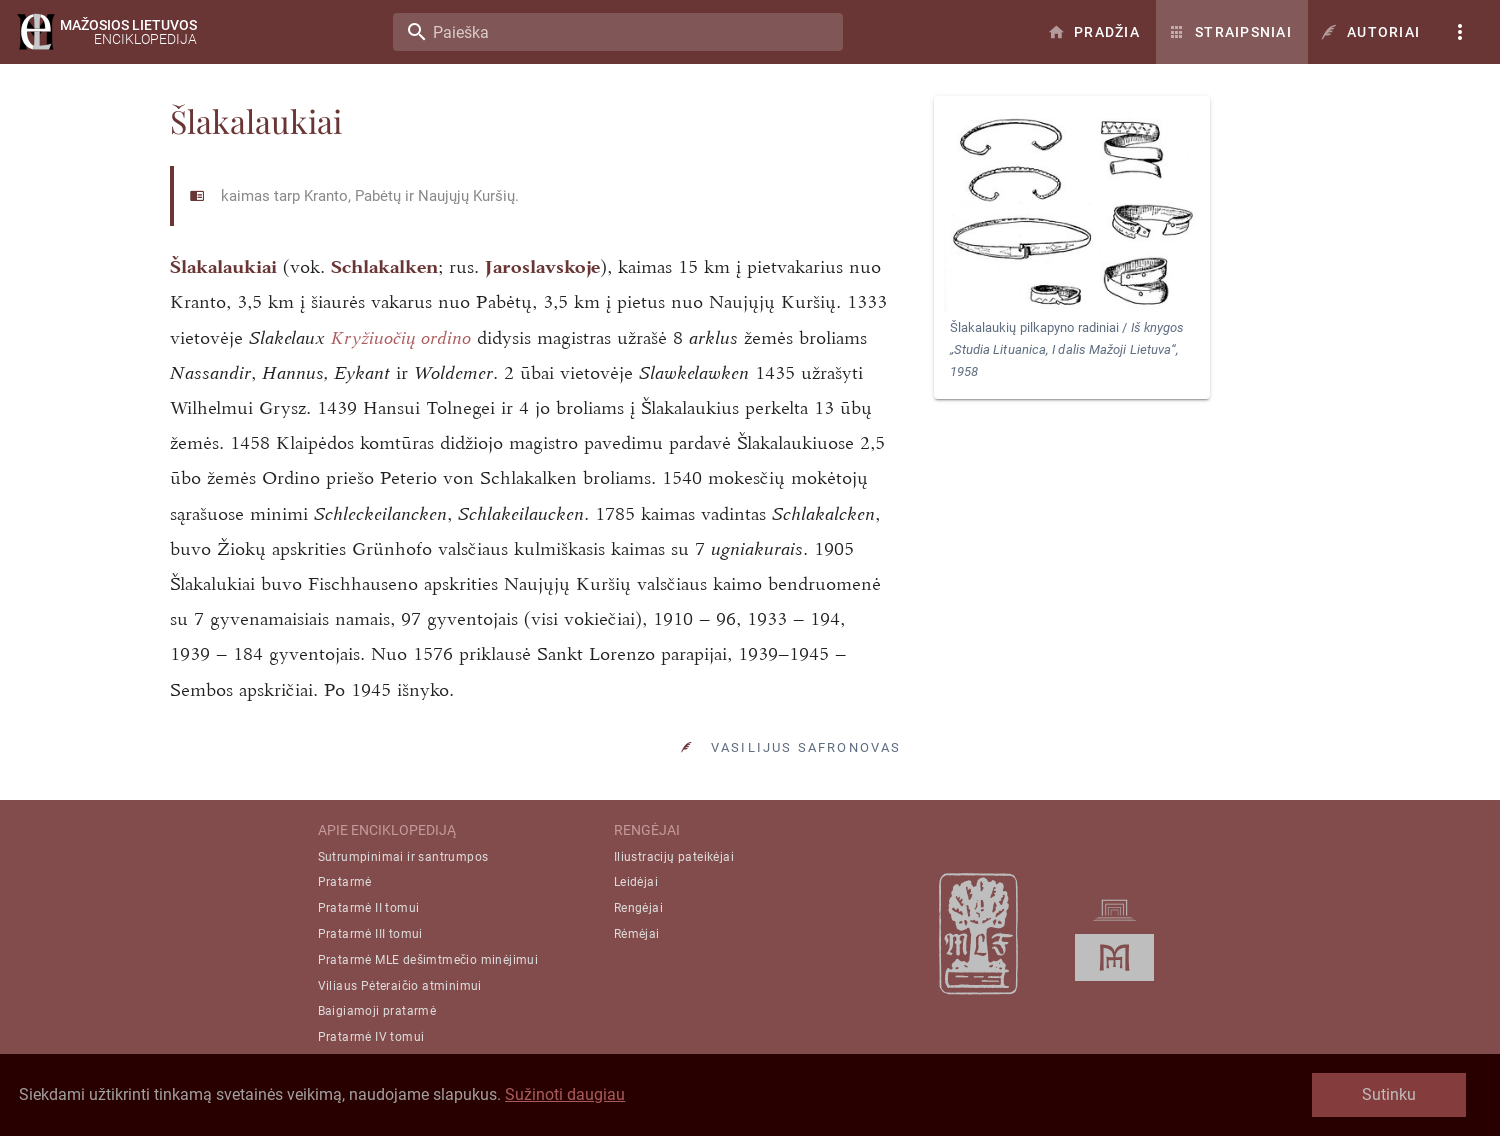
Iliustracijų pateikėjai (674, 857)
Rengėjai (638, 908)
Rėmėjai (637, 934)
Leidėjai (636, 882)
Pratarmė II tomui (369, 908)
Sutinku (1389, 1094)
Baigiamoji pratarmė (377, 1011)
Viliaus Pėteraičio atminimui (400, 986)
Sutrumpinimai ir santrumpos (403, 857)
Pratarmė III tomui (370, 934)
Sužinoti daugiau (565, 1094)
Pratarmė (345, 882)
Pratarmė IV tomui (371, 1037)
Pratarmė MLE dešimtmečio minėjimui (428, 960)
